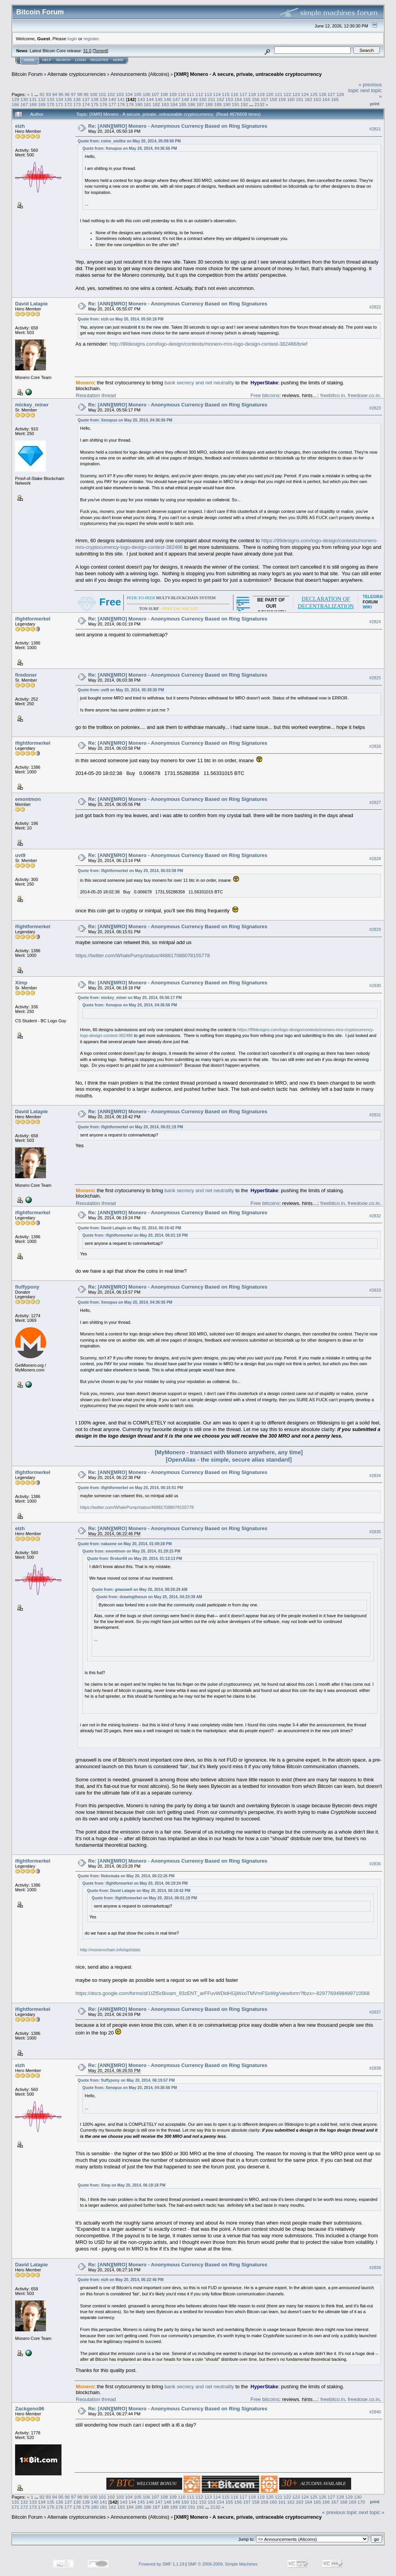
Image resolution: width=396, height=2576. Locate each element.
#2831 (375, 1114)
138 (95, 99)
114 (217, 94)
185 (183, 104)
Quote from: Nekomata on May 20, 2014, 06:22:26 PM (126, 1876)
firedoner (26, 675)
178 (121, 104)
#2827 (375, 802)
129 (15, 99)
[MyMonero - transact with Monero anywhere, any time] (229, 1452)
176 (104, 104)
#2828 (375, 858)
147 (176, 99)
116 (235, 94)
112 (199, 94)
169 (42, 104)
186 (191, 104)
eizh (20, 126)
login (72, 38)
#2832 (375, 1215)
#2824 (375, 621)
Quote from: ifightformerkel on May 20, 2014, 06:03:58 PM (130, 871)
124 (305, 94)
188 (209, 104)
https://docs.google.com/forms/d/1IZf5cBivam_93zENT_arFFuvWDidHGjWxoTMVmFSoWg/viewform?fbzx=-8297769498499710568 (222, 1993)
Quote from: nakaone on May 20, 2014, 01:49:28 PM (125, 1544)
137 (86, 99)
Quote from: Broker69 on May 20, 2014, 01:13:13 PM (134, 1558)
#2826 (375, 746)
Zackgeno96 (29, 2408)
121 (278, 94)
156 (255, 99)
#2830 (375, 985)
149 (194, 99)
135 (68, 99)
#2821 (375, 129)
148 (185, 99)
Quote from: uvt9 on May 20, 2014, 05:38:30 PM (121, 690)
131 (33, 99)
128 (340, 94)
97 (73, 94)
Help (46, 60)
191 (235, 104)
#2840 (375, 2412)
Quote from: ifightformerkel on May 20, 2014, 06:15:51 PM (130, 1488)
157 (264, 99)
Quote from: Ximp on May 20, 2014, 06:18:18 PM (122, 2185)
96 (67, 94)
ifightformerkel (32, 619)
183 (165, 104)
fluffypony (27, 1287)
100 (93, 94)
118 (252, 94)
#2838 (375, 2068)
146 (168, 99)
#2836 (375, 1863)
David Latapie (31, 304)
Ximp (21, 982)
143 (141, 99)
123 (296, 94)
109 (173, 94)
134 (59, 99)
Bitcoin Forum (27, 74)
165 (335, 99)
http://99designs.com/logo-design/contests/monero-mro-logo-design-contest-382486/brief (208, 344)
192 (244, 104)
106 (146, 94)
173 (77, 104)
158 (273, 99)
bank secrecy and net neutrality (199, 383)
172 (68, 104)
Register (99, 60)
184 (174, 104)
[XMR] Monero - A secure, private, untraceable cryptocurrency (248, 74)
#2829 (375, 929)
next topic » (372, 2512)
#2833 (375, 1290)
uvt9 (20, 855)
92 (41, 94)
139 (104, 99)
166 (15, 104)
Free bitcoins (265, 395)
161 (300, 99)
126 (322, 94)
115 (226, 94)
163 (317, 99)
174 (86, 104)
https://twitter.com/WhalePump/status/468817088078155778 (142, 955)
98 (79, 94)
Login (80, 60)
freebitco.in (332, 395)
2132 (259, 104)
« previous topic (339, 2512)
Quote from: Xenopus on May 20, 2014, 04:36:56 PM (129, 148)
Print (374, 103)
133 (51, 99)
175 (95, 104)
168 (33, 104)
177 (112, 104)
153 (229, 99)
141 (121, 99)
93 (48, 94)
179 (130, 104)
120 (270, 94)
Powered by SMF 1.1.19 (161, 2564)
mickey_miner (32, 405)
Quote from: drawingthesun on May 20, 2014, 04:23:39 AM (149, 1597)
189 (218, 104)
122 (287, 94)
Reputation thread (96, 395)
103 (120, 94)
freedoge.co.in (363, 395)
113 (208, 94)
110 (182, 94)
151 (211, 99)
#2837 (375, 2012)
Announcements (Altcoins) (140, 74)
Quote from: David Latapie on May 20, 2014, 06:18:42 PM (129, 1228)
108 (164, 94)
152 (220, 99)
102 (111, 94)
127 (331, 94)
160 (291, 99)
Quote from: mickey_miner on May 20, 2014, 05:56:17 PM (130, 998)
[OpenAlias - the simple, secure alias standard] (229, 1460)
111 (191, 94)
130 (24, 99)
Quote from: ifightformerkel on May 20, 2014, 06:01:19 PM (130, 1127)
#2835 (375, 1531)
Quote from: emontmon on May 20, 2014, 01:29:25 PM (131, 1551)
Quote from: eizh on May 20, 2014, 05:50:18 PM (121, 319)
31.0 (87, 50)
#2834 (375, 1475)
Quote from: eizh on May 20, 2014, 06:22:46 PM (121, 2280)
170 (51, 104)
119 (261, 94)
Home (29, 60)
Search (63, 60)
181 (147, 104)
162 (308, 99)
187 (200, 104)
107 (155, 94)
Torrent (100, 50)
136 (77, 99)
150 (203, 99)
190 (226, 104)
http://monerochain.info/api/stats (110, 1949)
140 (112, 99)
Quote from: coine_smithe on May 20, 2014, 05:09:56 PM (129, 141)
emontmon (28, 799)
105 (138, 94)
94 (54, 94)
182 (156, 104)
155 (247, 99)
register (91, 38)
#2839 (375, 2268)
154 (238, 99)
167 (24, 104)
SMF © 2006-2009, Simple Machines (223, 2564)
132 (42, 99)
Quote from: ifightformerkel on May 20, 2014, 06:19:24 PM (135, 1883)
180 (139, 104)
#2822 (375, 307)
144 (150, 99)
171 (59, 104)
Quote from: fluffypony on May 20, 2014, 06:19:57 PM (126, 2080)
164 (326, 99)
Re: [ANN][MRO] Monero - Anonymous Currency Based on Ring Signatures (177, 126)
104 (129, 94)
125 (313, 94)
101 (102, 94)
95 (60, 94)
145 (159, 99)
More (118, 60)
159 (282, 99)
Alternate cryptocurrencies (77, 74)
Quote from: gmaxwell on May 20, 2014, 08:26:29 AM (140, 1589)
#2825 (375, 677)
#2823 (375, 408)
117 (243, 94)
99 (86, 94)
